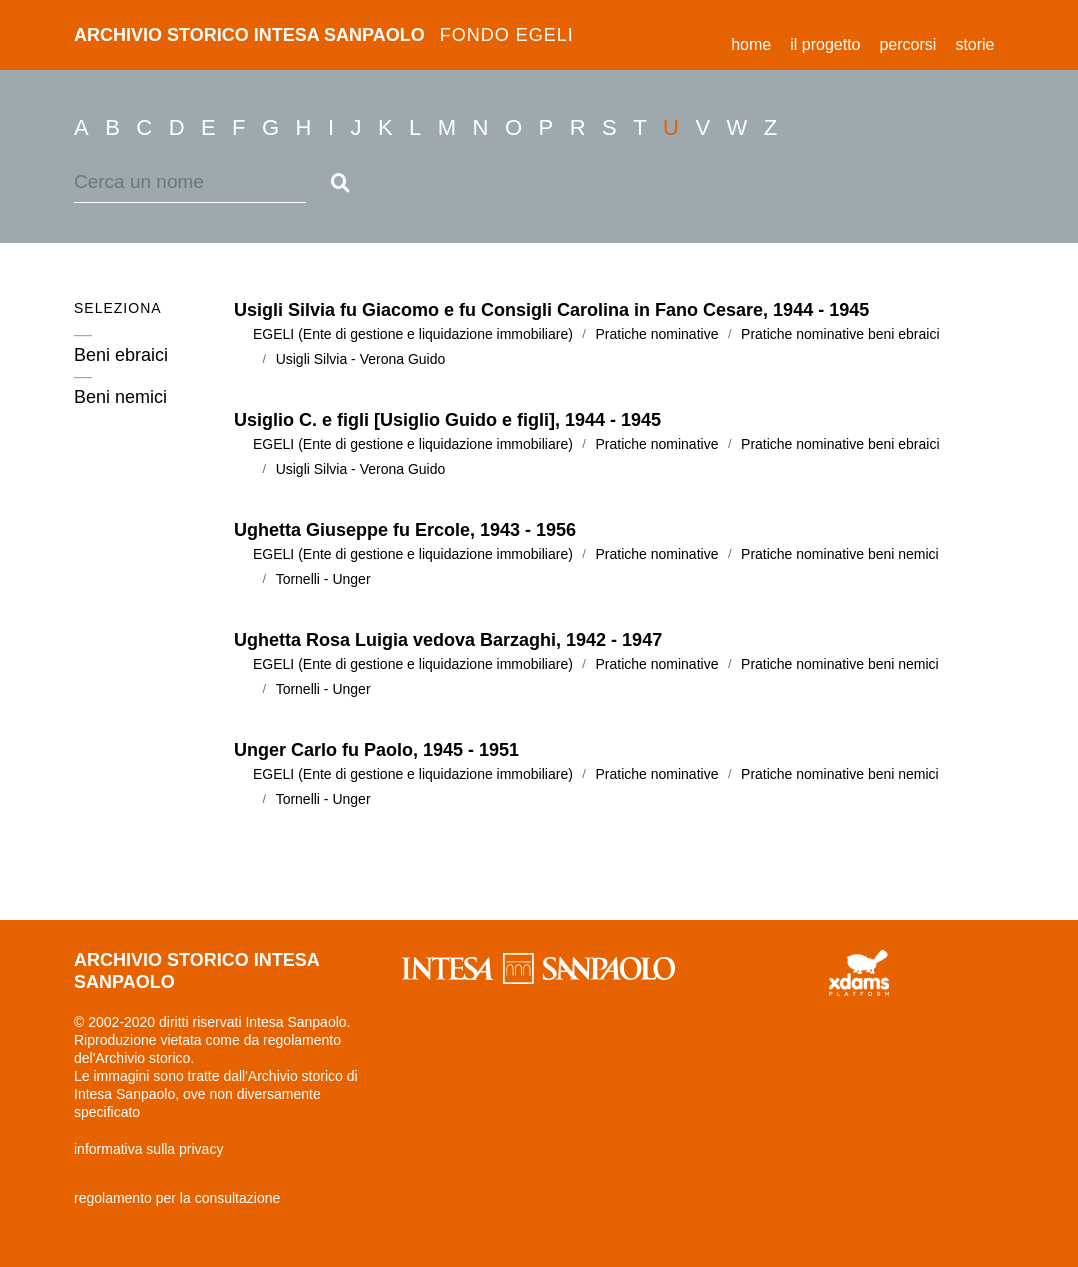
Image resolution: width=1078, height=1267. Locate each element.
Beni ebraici (121, 353)
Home (756, 41)
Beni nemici (120, 395)
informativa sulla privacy (148, 1149)
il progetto (825, 44)
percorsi (907, 44)
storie (974, 44)
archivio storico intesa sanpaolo (324, 35)
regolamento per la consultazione (177, 1198)
